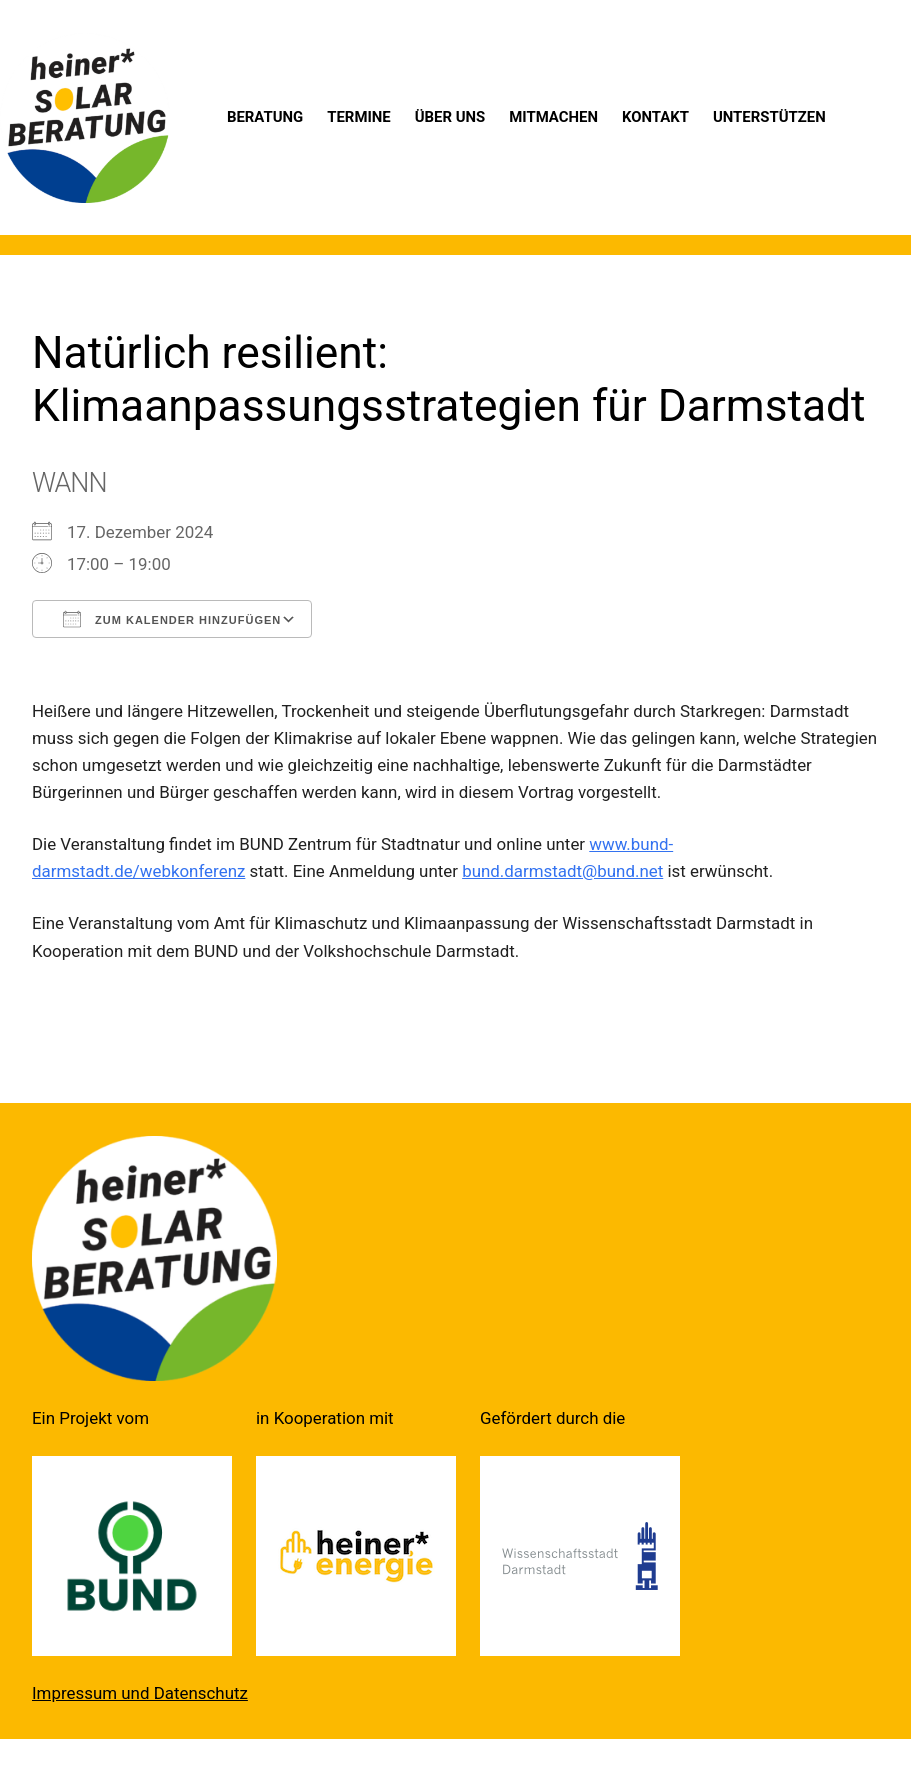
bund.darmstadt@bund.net (562, 871)
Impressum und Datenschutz (140, 1693)
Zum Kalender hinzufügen (172, 619)
